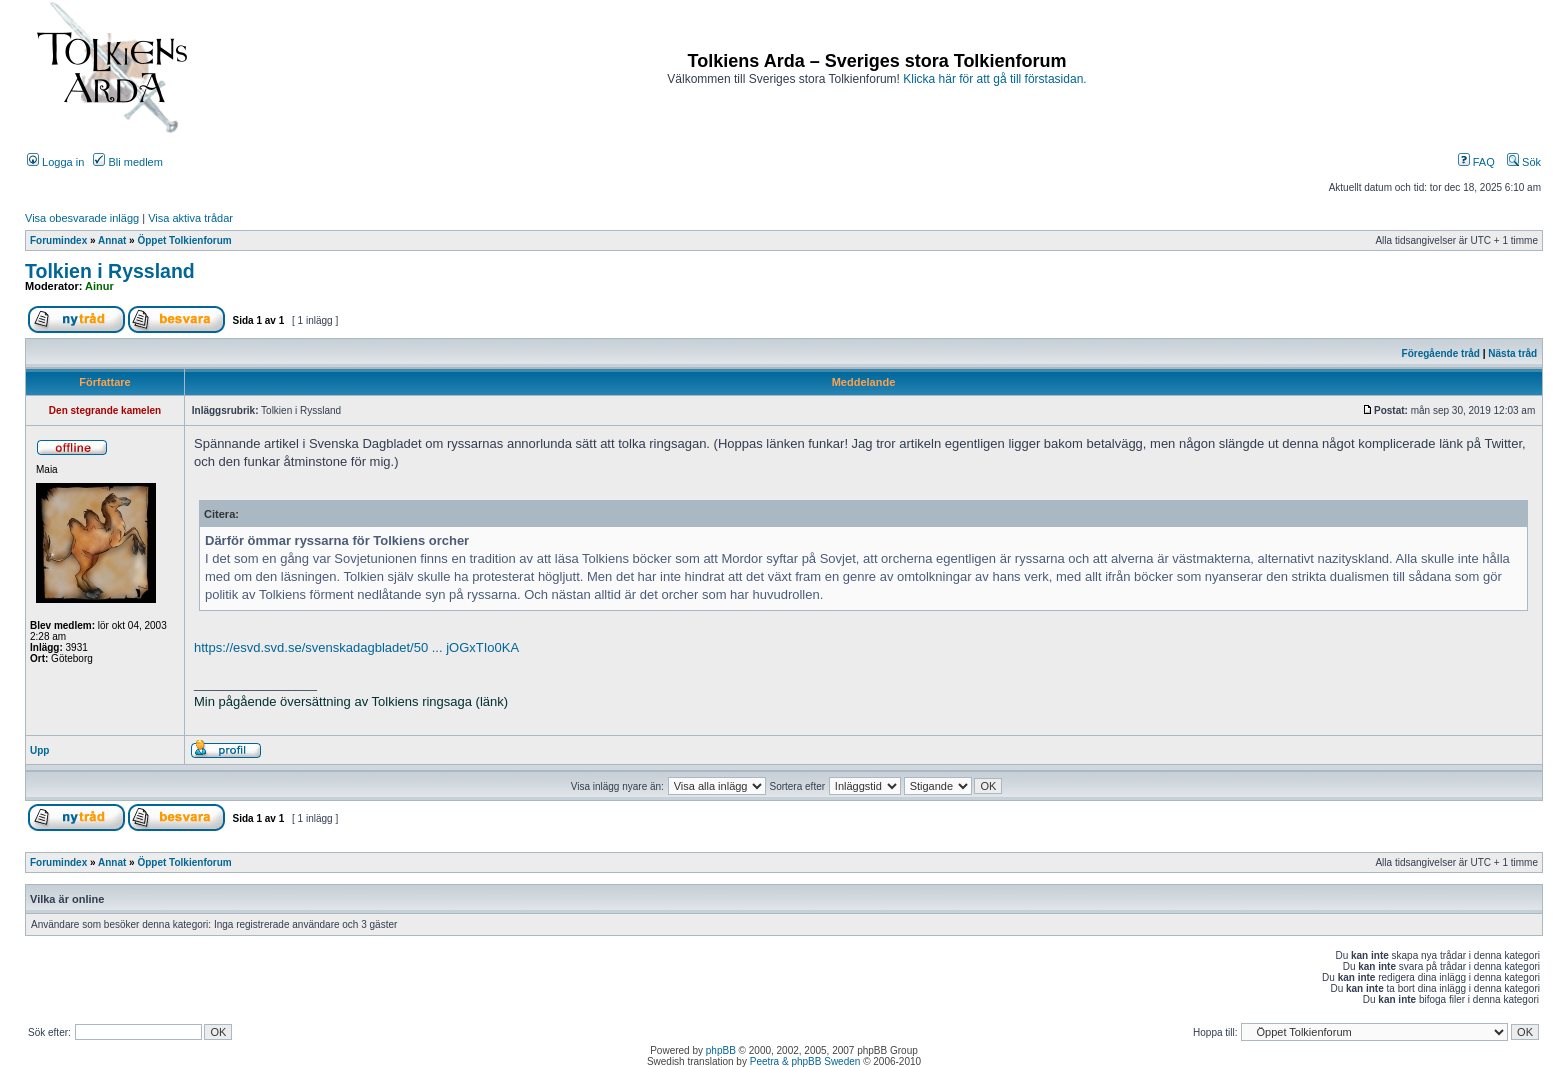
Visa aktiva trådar (190, 218)
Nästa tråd (1512, 353)
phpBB (721, 1050)
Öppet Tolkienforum (184, 240)
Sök (1524, 162)
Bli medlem (127, 162)
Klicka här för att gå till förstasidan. (994, 79)
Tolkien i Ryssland (110, 271)
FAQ (1476, 162)
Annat (112, 240)
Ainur (99, 286)
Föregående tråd (1441, 353)
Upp (39, 750)
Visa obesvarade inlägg (82, 218)
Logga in (55, 162)
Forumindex (58, 240)
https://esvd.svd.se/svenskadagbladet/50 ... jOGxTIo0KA (356, 647)
